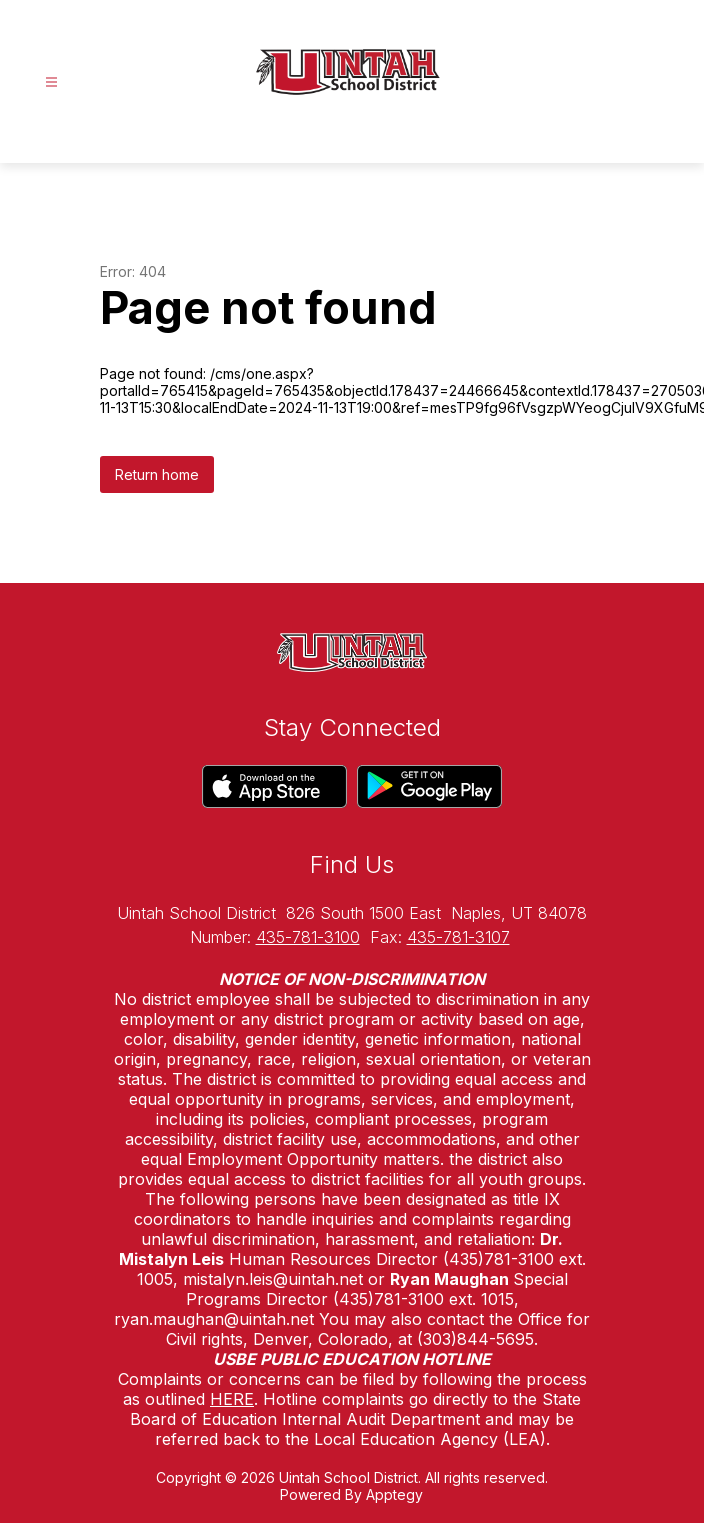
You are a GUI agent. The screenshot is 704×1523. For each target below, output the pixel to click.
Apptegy (394, 1494)
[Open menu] (51, 82)
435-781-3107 (458, 937)
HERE (232, 1399)
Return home (157, 474)
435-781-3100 (308, 937)
